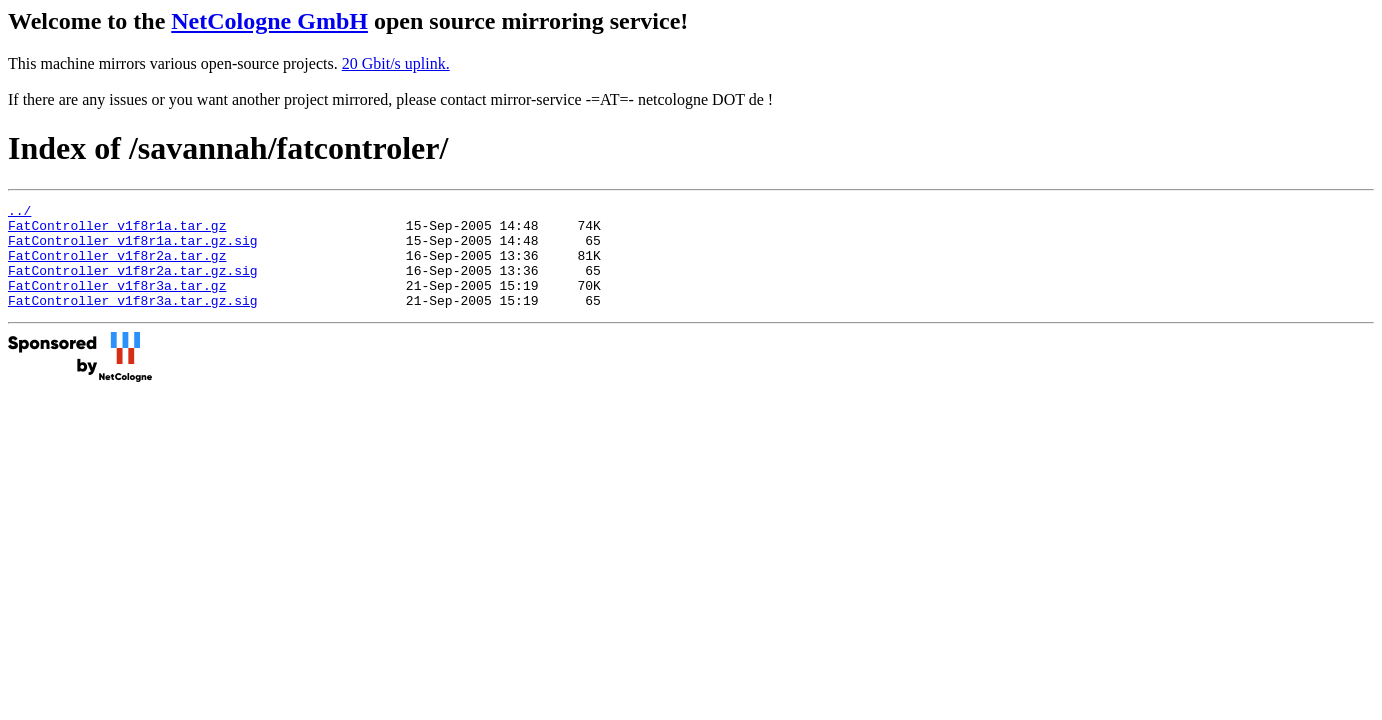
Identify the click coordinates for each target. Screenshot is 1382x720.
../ (19, 213)
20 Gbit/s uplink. (396, 63)
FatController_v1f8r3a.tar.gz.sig (133, 321)
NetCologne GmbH (269, 21)
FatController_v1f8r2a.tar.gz (117, 267)
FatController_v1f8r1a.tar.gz (117, 231)
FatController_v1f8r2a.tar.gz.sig (133, 285)
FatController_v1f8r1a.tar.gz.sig (133, 249)
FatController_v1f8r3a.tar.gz (117, 303)
